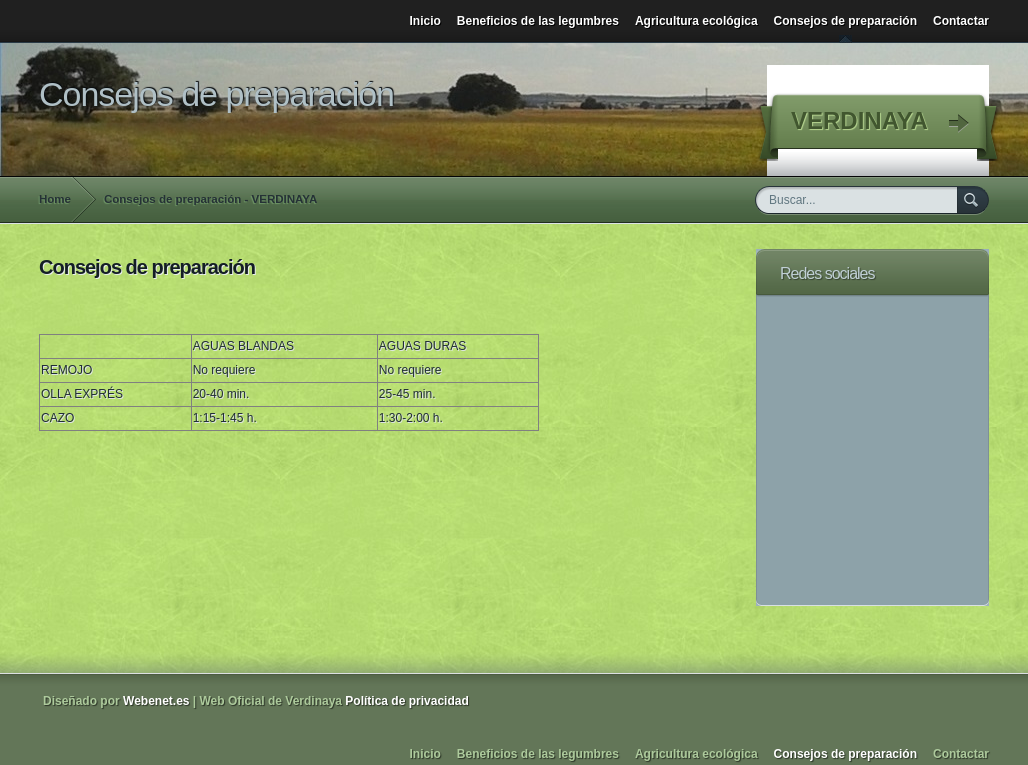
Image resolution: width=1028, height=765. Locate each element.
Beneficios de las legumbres (538, 21)
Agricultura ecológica (696, 21)
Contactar (961, 21)
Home (55, 199)
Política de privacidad (406, 701)
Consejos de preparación (845, 21)
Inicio (425, 21)
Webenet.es (156, 701)
